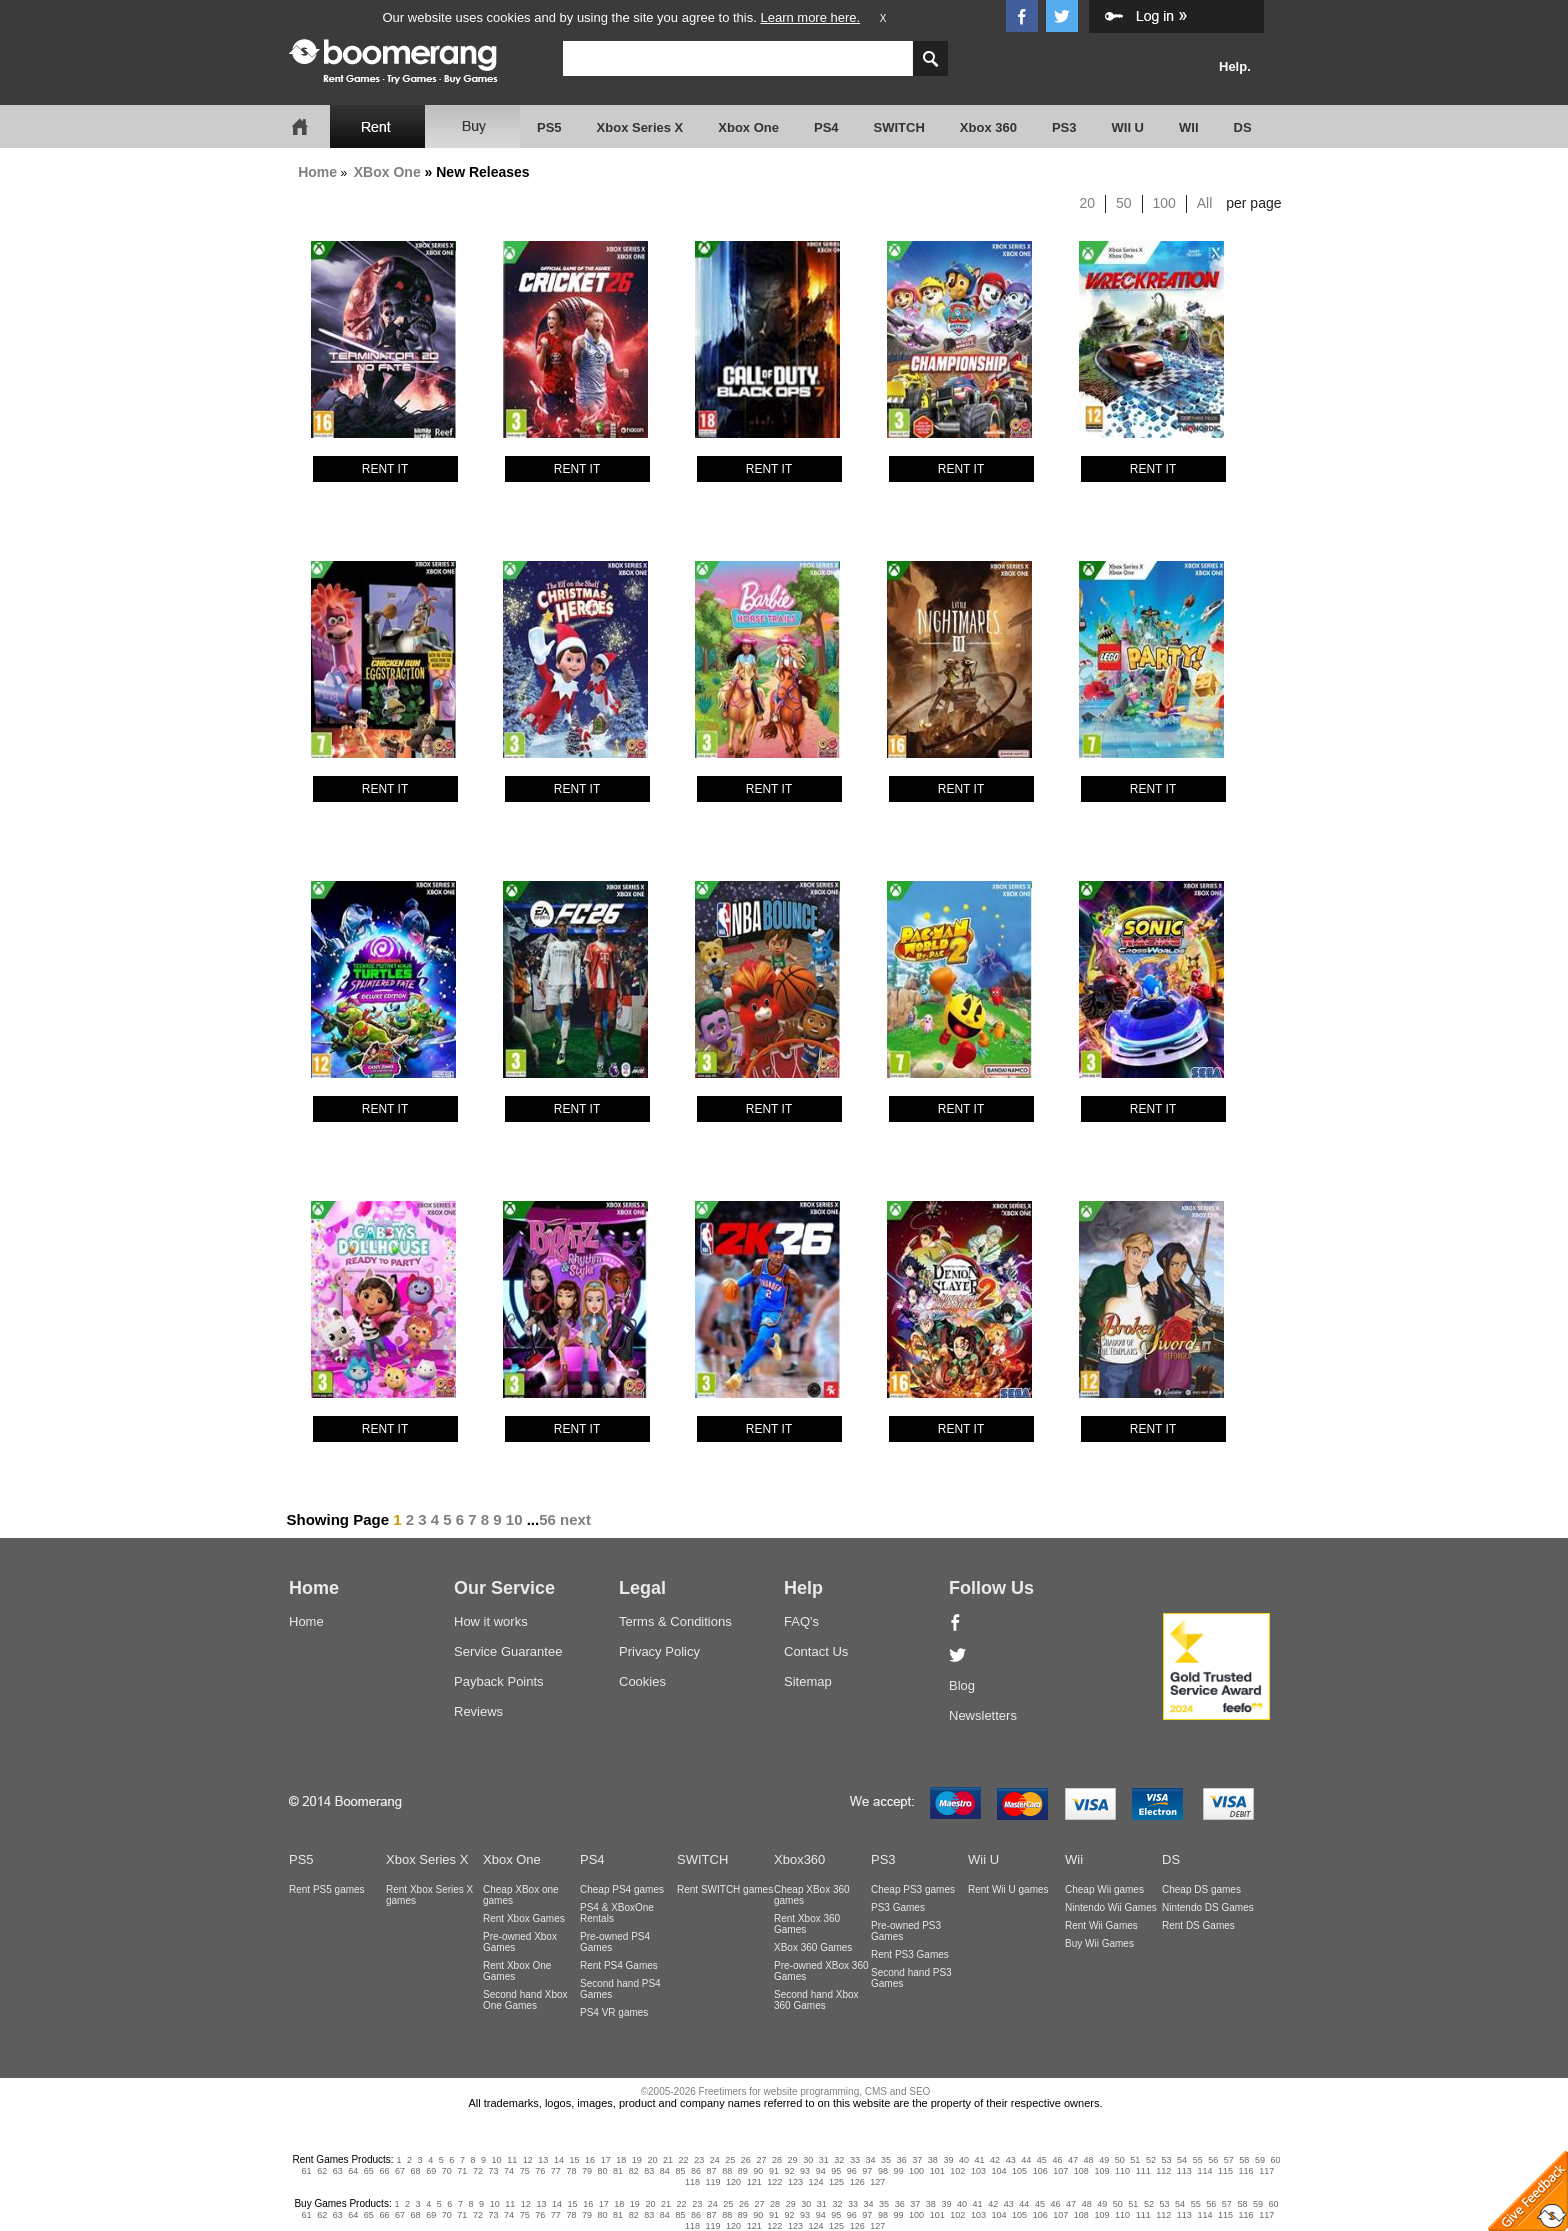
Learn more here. (810, 17)
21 (668, 2160)
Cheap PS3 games (913, 1889)
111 (1143, 2171)
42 (995, 2160)
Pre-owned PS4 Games (615, 1942)
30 (808, 2160)
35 (886, 2160)
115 (1225, 2171)
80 (603, 2171)
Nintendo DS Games (1208, 1907)
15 (575, 2160)
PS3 (1064, 127)
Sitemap (808, 1681)
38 (933, 2160)
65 (369, 2171)
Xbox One (748, 127)
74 (509, 2171)
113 (1184, 2171)
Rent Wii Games (1101, 1925)
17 (606, 2160)
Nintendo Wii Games (1111, 1907)
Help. (1235, 66)
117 (1266, 2171)
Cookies (642, 1681)
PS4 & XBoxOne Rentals (617, 1913)
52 (1151, 2160)
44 (1026, 2160)
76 (540, 2171)
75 (525, 2171)
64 (353, 2171)
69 (431, 2171)
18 (621, 2160)
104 (998, 2171)
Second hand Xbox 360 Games (816, 2000)
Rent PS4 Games (619, 1965)
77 (556, 2171)
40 (964, 2160)
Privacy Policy (659, 1651)
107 (1060, 2171)
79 (587, 2171)
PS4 (826, 127)
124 (815, 2182)
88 (727, 2171)
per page (1253, 203)
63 (338, 2171)
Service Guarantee (508, 1651)
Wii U (983, 1859)
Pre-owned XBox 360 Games (821, 1971)
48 (1089, 2160)
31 (824, 2160)
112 (1163, 2171)
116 (1246, 2171)
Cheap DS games (1201, 1889)
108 (1081, 2171)
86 (696, 2171)
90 (758, 2171)
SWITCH (899, 127)
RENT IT (385, 469)
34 (870, 2160)
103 (978, 2171)
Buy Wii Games (1099, 1943)
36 (902, 2160)
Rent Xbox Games (524, 1918)
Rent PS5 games (327, 1889)
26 (746, 2160)
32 (839, 2160)
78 (571, 2171)
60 (1276, 2160)
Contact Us (816, 1651)
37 (917, 2160)
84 (665, 2171)
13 (543, 2160)
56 (547, 1519)
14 (559, 2160)
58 (1244, 2160)
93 (805, 2171)
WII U (1128, 127)
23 (699, 2160)
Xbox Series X (640, 127)
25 (730, 2160)
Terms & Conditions (675, 1621)
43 (1011, 2160)
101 (937, 2171)
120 (733, 2182)
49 (1104, 2160)
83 (649, 2171)
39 (948, 2160)
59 (1260, 2160)
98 (883, 2171)
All (1205, 203)
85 (680, 2171)
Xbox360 (799, 1859)
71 (462, 2171)
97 (867, 2171)
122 (774, 2182)
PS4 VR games (614, 2012)
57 (1229, 2160)
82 (634, 2171)
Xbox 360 (988, 127)
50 (1124, 203)
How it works (491, 1621)
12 (528, 2160)
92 (789, 2171)
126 (857, 2182)
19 (637, 2160)
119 (713, 2182)
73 (493, 2171)
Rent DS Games (1198, 1925)
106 (1040, 2171)
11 (512, 2160)
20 (1088, 203)
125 (836, 2182)
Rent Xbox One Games (517, 1971)
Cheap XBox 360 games (812, 1895)
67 (400, 2171)
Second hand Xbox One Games (525, 2000)
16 (590, 2160)
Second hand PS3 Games (911, 1978)
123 (795, 2182)
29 (793, 2160)
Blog (962, 1685)
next (575, 1519)
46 (1057, 2160)
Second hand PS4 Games (620, 1989)
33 (855, 2160)
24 (715, 2160)
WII (1189, 127)
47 (1073, 2160)
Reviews (478, 1711)
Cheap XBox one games (521, 1895)
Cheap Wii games (1104, 1889)
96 (852, 2171)
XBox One (387, 172)
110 (1122, 2171)
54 (1182, 2160)
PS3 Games (898, 1907)
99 (899, 2171)
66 (384, 2171)
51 (1135, 2160)
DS (1243, 127)
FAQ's (801, 1621)
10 (514, 1519)
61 (307, 2171)
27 (761, 2160)
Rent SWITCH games (725, 1889)
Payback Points (499, 1681)
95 (836, 2171)
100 (1164, 203)
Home (317, 172)
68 (416, 2171)
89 (743, 2171)
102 (957, 2171)
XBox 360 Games (813, 1947)
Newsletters (983, 1715)
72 (478, 2171)
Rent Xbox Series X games (429, 1895)
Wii (1074, 1859)
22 (684, 2160)
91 (774, 2171)
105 (1019, 2171)
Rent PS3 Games (910, 1954)
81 (618, 2171)
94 (821, 2171)
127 (877, 2182)
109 (1101, 2171)
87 (712, 2171)
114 (1204, 2171)
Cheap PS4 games (622, 1889)
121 (754, 2182)
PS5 (549, 127)
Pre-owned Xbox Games (520, 1942)
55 (1198, 2160)
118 (692, 2182)
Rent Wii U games (1008, 1889)
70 (447, 2171)
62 (322, 2171)
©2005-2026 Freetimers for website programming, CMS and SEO (786, 2091)
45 (1042, 2160)
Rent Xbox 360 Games (807, 1924)
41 (980, 2160)
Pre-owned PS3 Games (906, 1931)
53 (1166, 2160)
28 (777, 2160)
